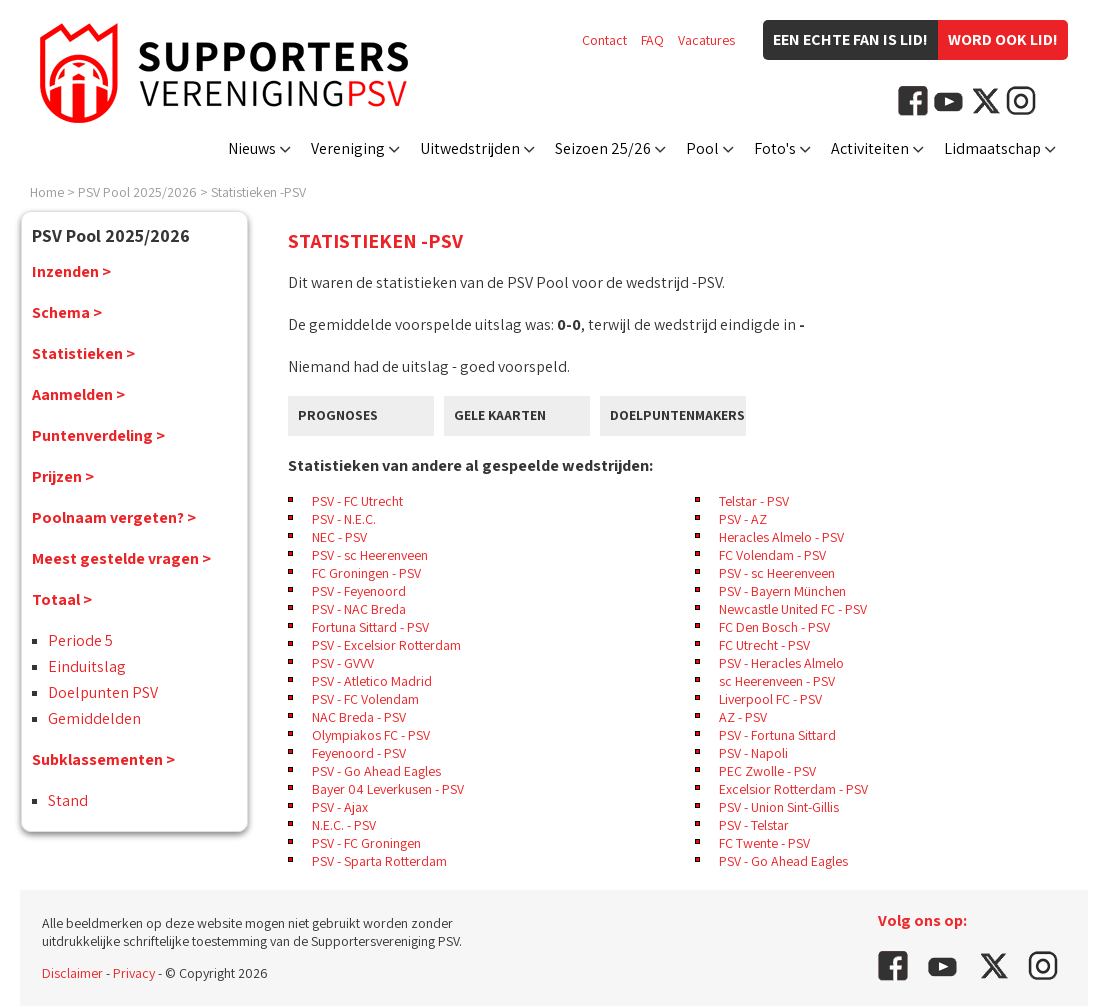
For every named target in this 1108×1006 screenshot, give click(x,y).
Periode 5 (80, 640)
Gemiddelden (94, 718)
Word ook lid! (1003, 39)
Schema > (67, 312)
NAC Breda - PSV (359, 717)
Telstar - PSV (754, 501)
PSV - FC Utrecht (357, 501)
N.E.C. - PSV (344, 825)
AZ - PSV (743, 717)
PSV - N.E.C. (344, 519)
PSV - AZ (743, 519)
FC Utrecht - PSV (764, 645)
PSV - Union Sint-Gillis (779, 807)
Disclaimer (72, 973)
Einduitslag (87, 666)
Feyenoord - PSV (359, 753)
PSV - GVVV (343, 663)
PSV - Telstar (754, 825)
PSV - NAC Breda (359, 609)
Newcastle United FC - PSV (793, 609)
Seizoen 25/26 (603, 148)
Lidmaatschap (992, 148)
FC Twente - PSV (764, 843)
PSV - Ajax (340, 807)
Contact (604, 40)
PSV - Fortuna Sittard (777, 735)
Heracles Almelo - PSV (781, 537)
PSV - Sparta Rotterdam (379, 861)
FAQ (652, 40)
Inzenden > (71, 271)
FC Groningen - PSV (366, 573)
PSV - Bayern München (782, 591)
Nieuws (252, 148)
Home (47, 192)
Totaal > (62, 599)
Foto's (775, 148)
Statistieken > (83, 353)
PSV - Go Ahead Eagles (376, 771)
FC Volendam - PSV (772, 555)
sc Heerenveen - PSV (777, 681)
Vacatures (706, 40)
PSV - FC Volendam (365, 699)
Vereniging (348, 148)
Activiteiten (870, 148)
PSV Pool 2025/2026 (137, 192)
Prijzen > (63, 476)
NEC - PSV (339, 537)
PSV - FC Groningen (366, 843)
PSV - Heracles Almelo (781, 663)
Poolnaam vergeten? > (114, 517)
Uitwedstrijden (470, 148)
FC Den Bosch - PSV (774, 627)
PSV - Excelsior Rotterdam (386, 645)
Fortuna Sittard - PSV (370, 627)
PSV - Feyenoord (359, 591)
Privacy (134, 973)
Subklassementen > (103, 759)
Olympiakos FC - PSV (371, 735)
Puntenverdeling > (98, 435)
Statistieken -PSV (258, 192)
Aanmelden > (78, 394)
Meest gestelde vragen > (121, 558)
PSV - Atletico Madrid (372, 681)
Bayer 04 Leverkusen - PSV (388, 789)
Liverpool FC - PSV (770, 699)
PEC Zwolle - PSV (767, 771)
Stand (68, 800)
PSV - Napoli (753, 753)
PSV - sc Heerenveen (370, 555)
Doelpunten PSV (103, 692)
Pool (702, 148)
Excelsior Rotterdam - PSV (793, 789)
